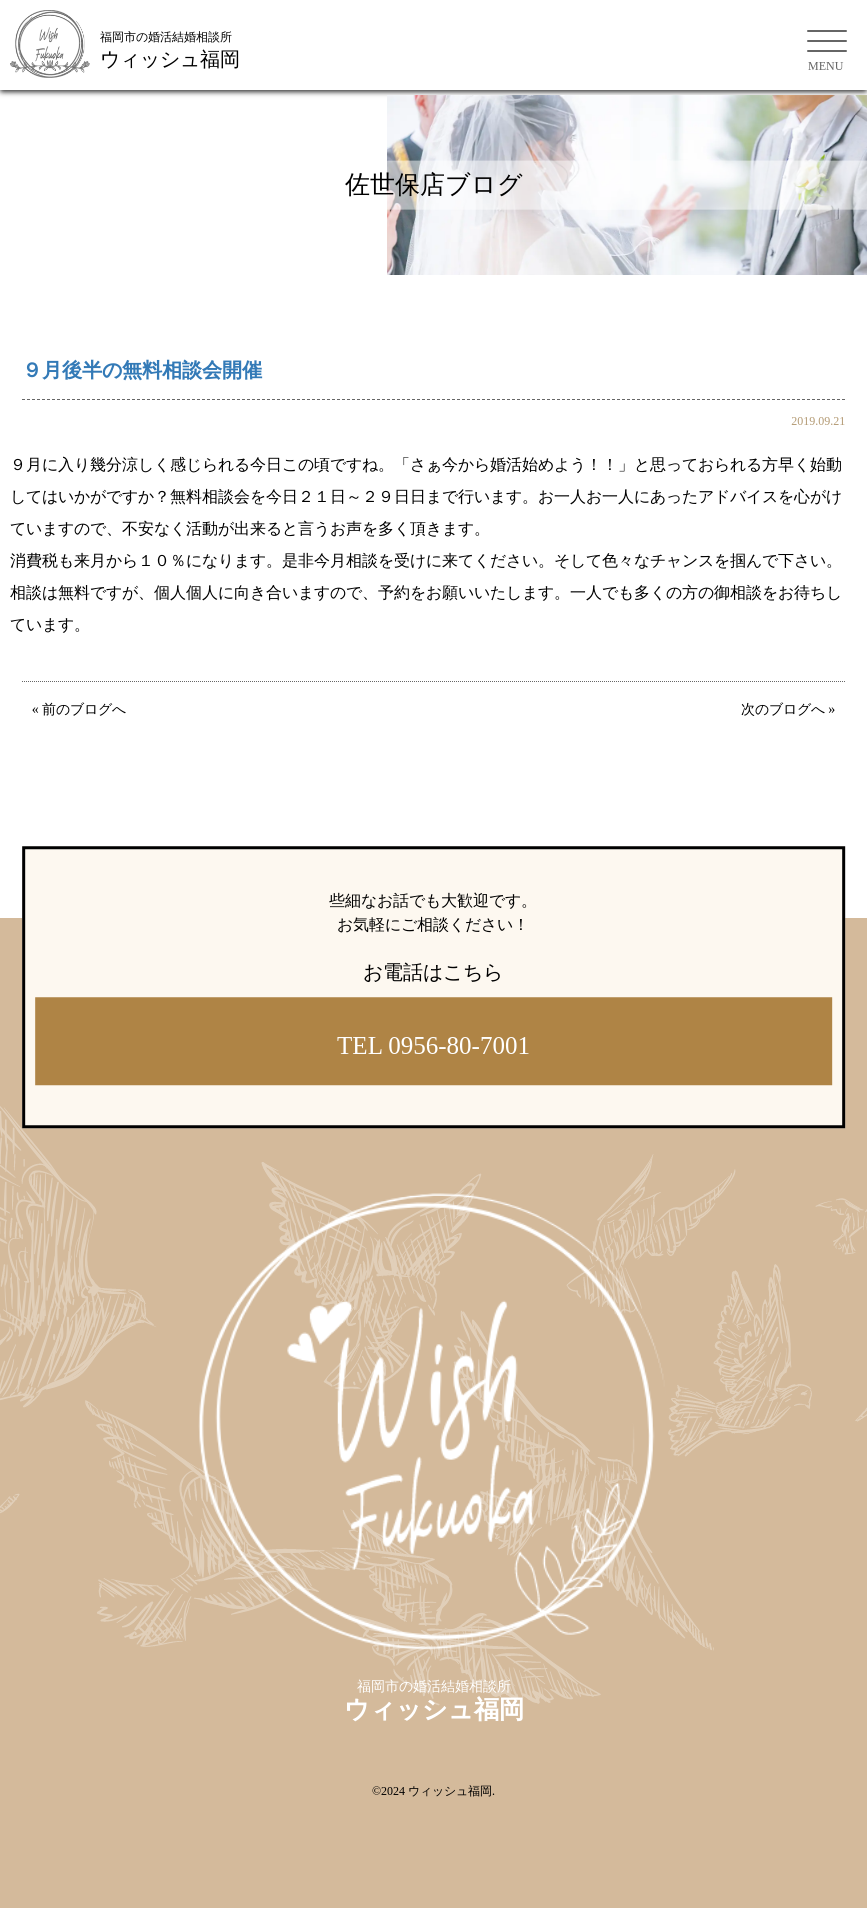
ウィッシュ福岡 (450, 1791)
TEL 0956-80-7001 (433, 1045)
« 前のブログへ (79, 709)
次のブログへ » (788, 709)
